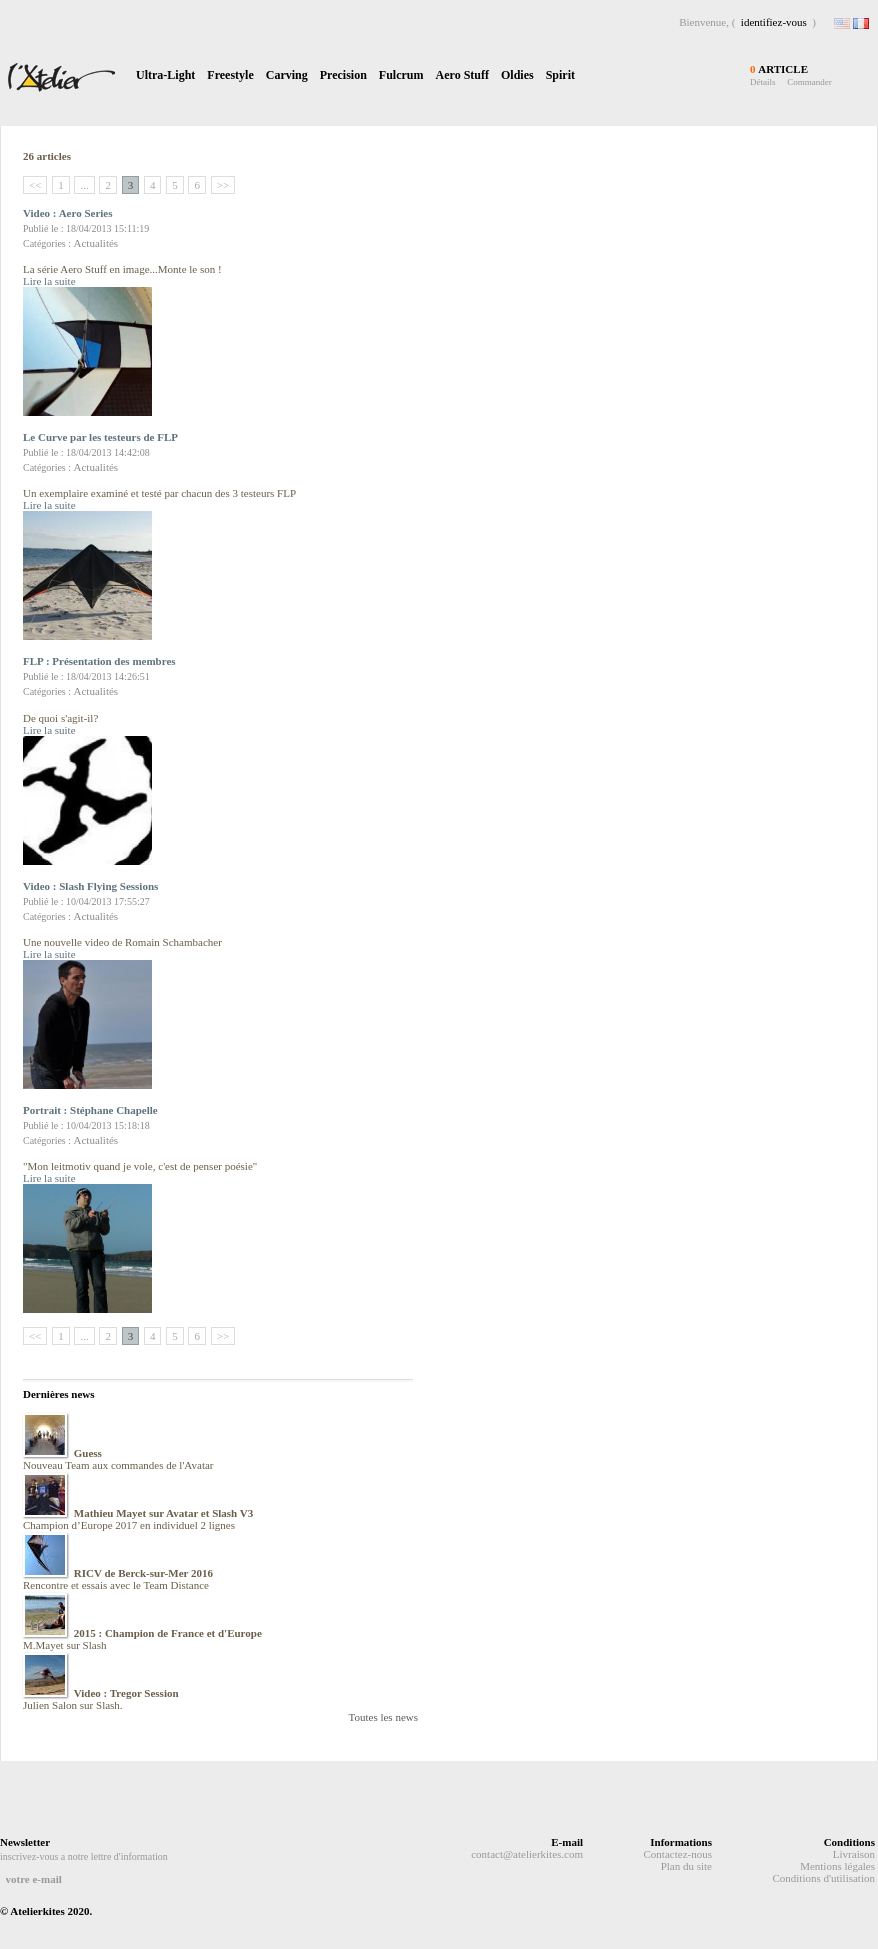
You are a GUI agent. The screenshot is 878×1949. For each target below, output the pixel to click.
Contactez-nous (678, 1854)
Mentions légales (837, 1866)
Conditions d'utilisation (823, 1878)
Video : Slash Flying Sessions (90, 886)
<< (35, 185)
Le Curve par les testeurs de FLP (100, 437)
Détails (763, 82)
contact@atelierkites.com (527, 1854)
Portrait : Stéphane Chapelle (90, 1110)
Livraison (854, 1854)
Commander (809, 82)
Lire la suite (49, 281)
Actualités (96, 243)
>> (223, 185)
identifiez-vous (774, 22)
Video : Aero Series (68, 213)
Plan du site (686, 1866)
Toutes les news (384, 1717)
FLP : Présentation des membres (99, 661)
